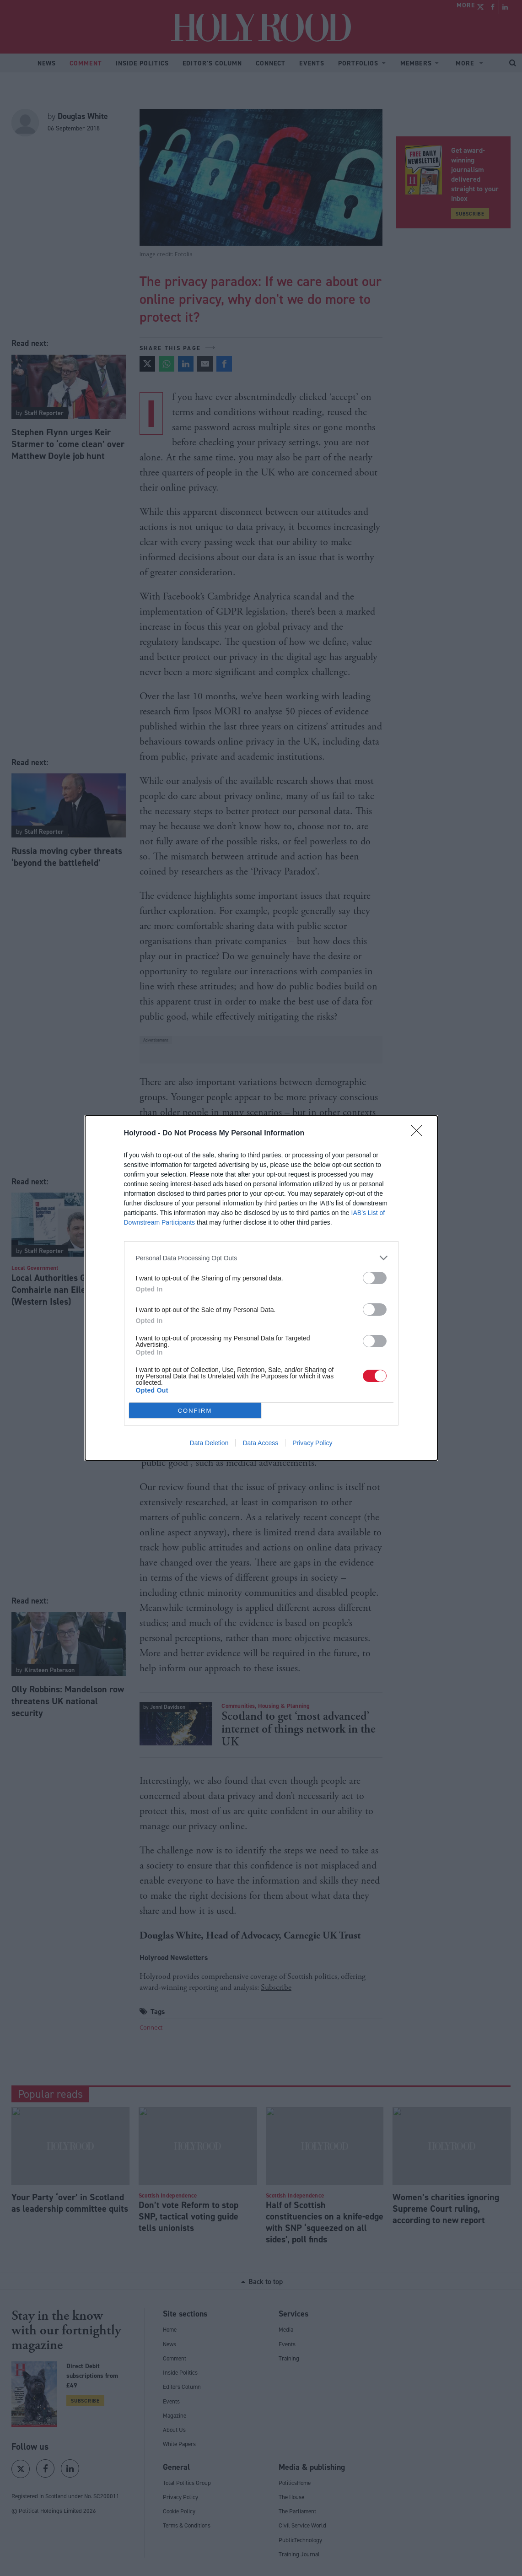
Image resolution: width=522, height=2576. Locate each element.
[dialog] (261, 1288)
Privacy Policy (312, 1443)
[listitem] (261, 1258)
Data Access (260, 1443)
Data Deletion (209, 1443)
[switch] (375, 1278)
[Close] (419, 1133)
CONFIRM (195, 1410)
